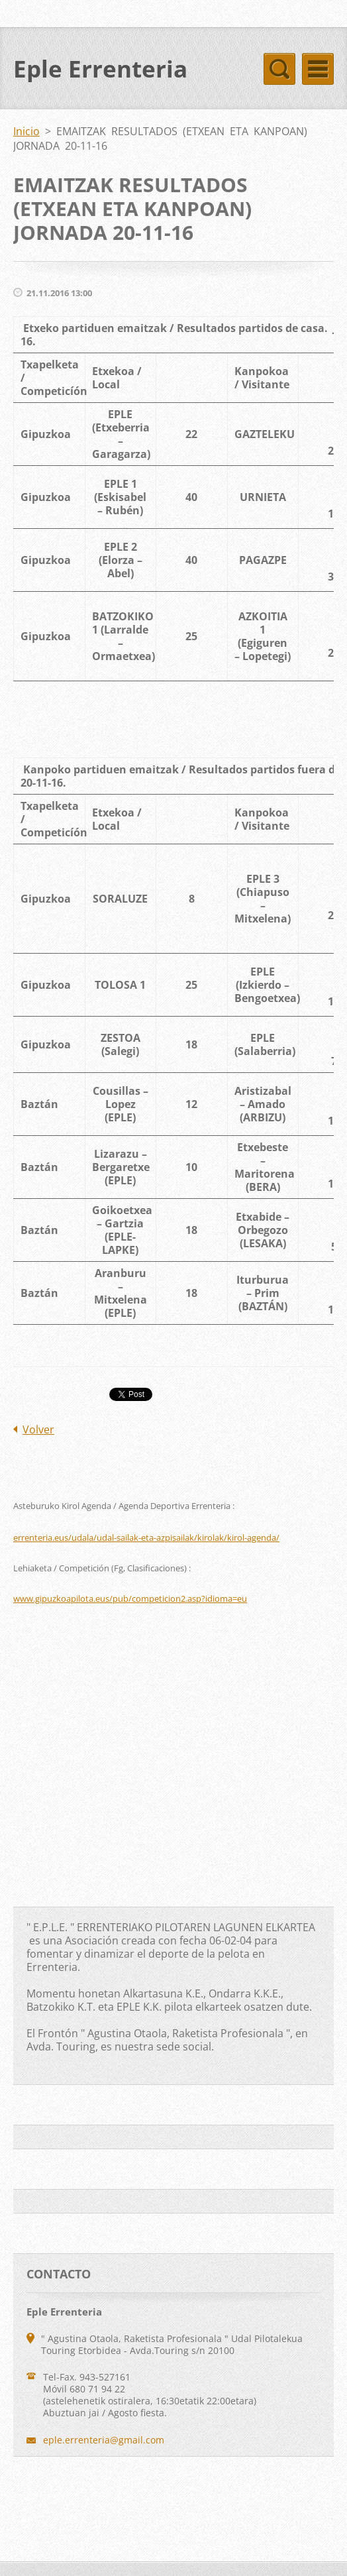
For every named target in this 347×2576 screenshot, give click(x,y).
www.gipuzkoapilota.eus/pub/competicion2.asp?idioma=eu (130, 1598)
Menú (318, 69)
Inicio (26, 131)
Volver (38, 1429)
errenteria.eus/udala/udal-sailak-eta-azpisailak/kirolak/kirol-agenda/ (146, 1537)
